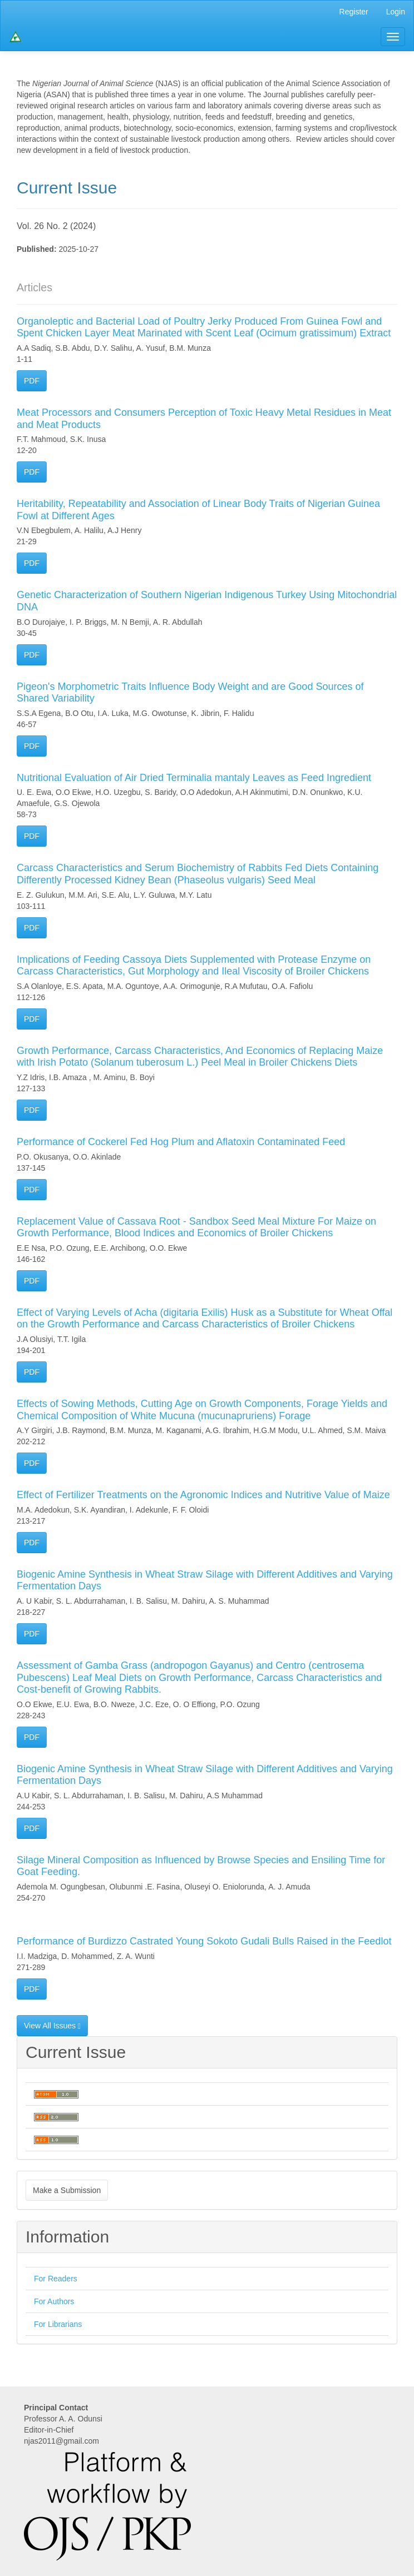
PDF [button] (32, 380)
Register (353, 11)
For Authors (54, 2301)
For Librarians (58, 2324)
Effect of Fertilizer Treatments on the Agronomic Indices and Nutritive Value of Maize (203, 1494)
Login (395, 11)
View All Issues (52, 2026)
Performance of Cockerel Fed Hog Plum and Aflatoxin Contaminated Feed (181, 1141)
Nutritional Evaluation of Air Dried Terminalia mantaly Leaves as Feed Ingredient (194, 777)
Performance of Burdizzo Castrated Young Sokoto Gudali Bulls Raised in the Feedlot (204, 1941)
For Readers (55, 2278)
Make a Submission (67, 2190)
